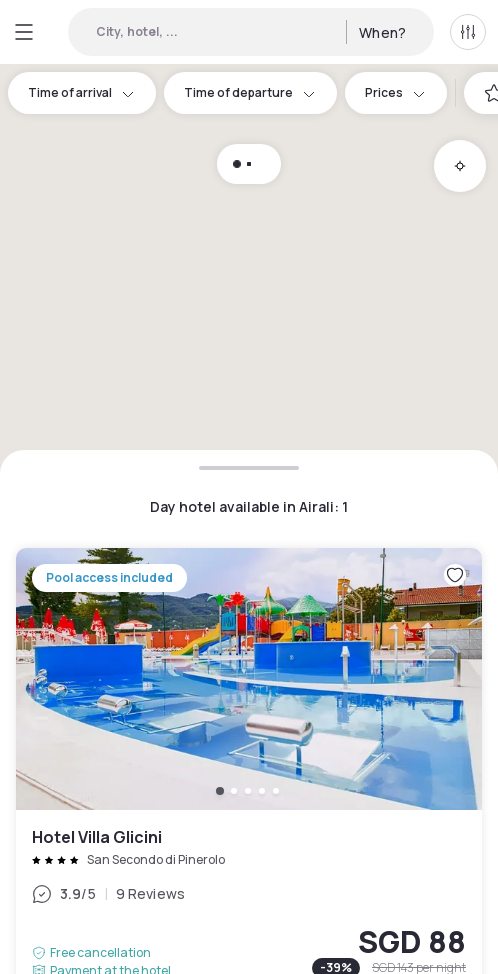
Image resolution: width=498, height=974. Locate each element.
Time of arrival (82, 92)
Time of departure (250, 92)
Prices (396, 92)
